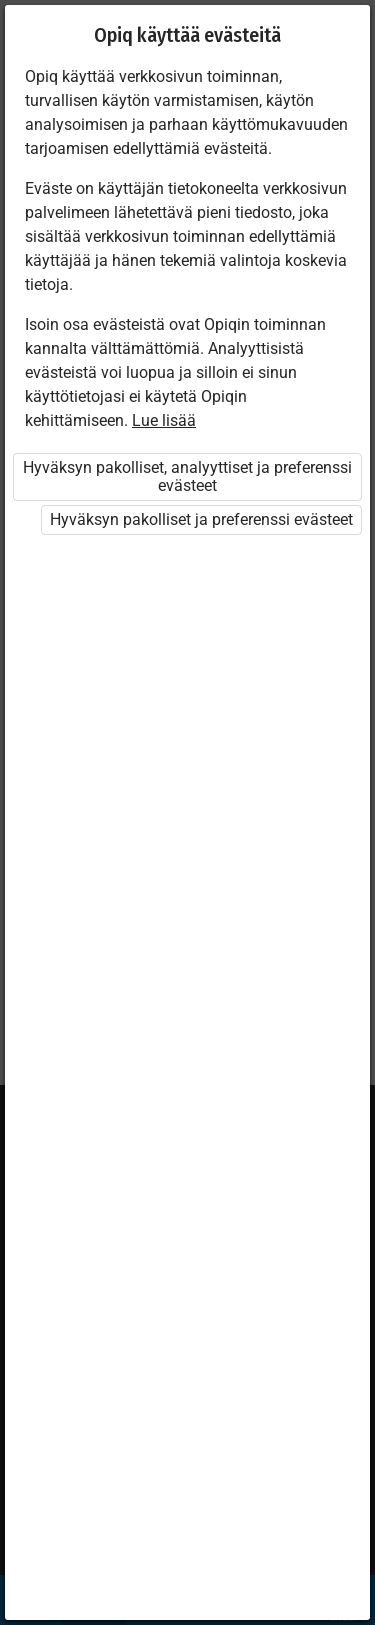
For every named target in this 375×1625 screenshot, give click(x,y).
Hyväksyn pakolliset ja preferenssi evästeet (201, 519)
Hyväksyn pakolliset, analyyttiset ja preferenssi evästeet (187, 476)
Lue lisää (164, 420)
